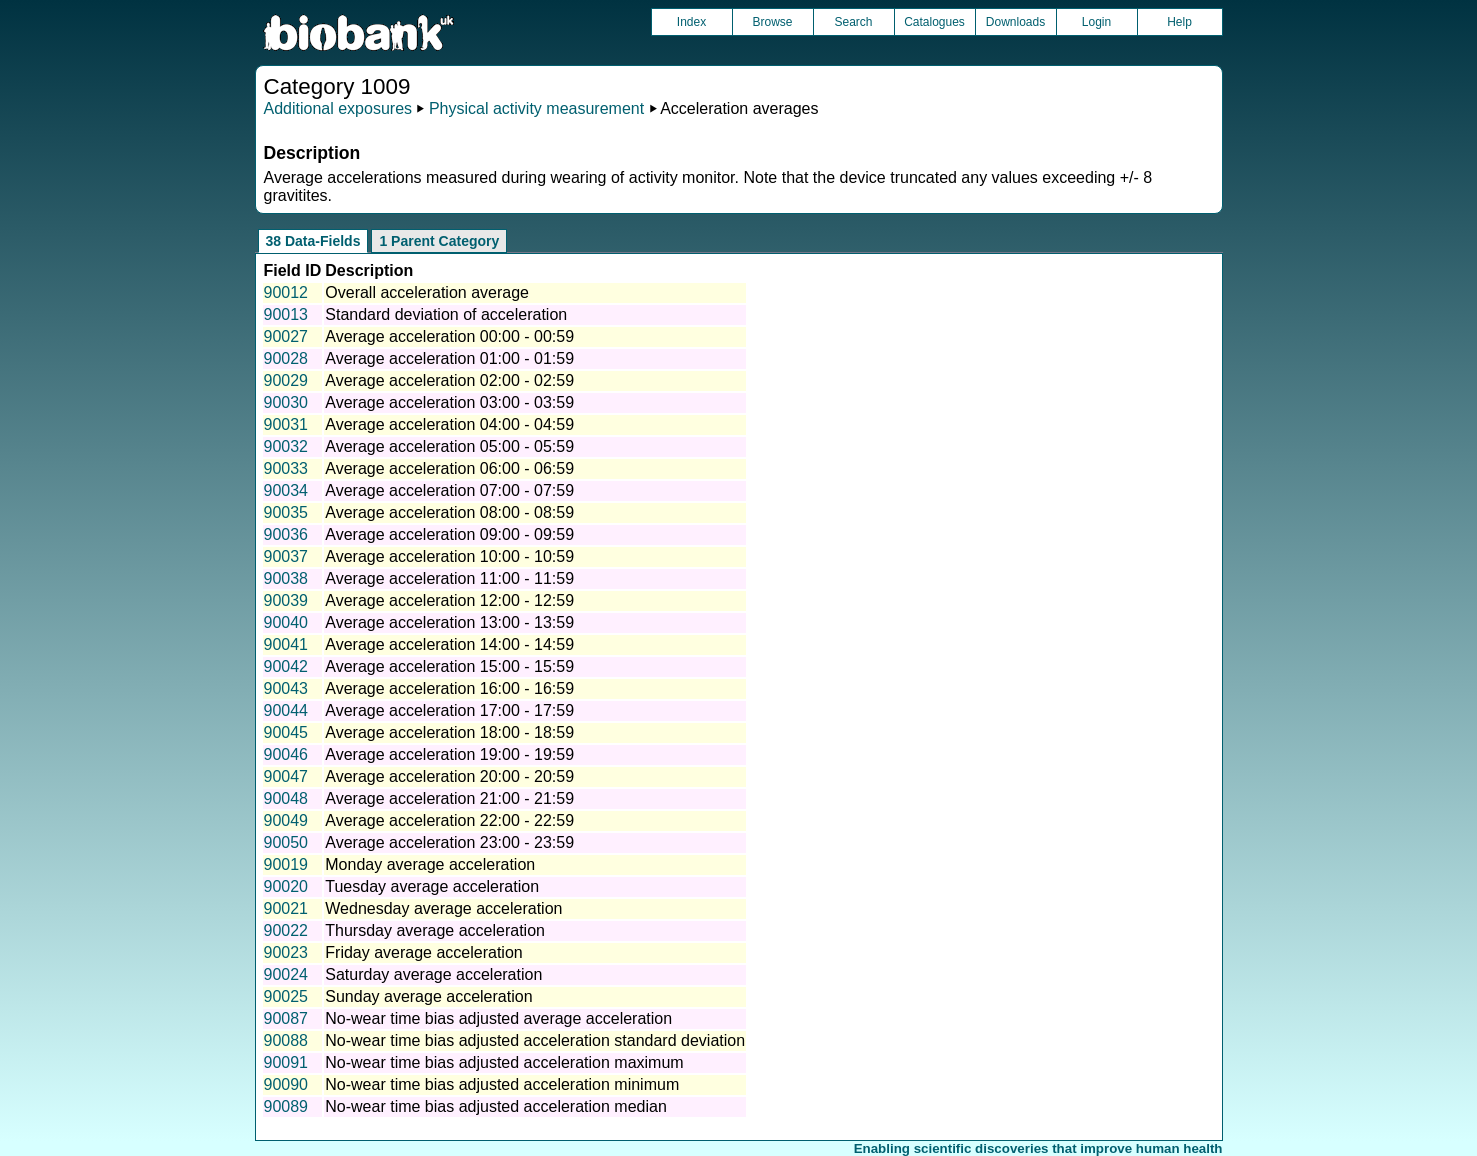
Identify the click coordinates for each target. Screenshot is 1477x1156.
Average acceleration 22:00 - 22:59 (449, 820)
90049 (286, 820)
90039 (286, 600)
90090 (286, 1084)
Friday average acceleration (423, 952)
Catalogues (934, 22)
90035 (286, 512)
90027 (286, 336)
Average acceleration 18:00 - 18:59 (449, 732)
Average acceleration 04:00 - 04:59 (449, 424)
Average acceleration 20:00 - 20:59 (449, 776)
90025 (286, 996)
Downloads (1015, 22)
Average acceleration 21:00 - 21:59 (449, 798)
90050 (286, 842)
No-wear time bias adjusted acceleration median (496, 1106)
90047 (286, 776)
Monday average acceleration (430, 864)
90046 (286, 754)
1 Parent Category (439, 241)
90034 (286, 490)
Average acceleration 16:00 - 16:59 (449, 688)
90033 (286, 468)
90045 (286, 732)
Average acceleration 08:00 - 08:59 (449, 512)
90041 (286, 644)
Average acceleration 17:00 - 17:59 (449, 710)
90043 (286, 688)
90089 (286, 1106)
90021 (286, 908)
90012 (286, 292)
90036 (286, 534)
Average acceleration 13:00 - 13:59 (449, 622)
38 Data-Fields (313, 241)
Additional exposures (338, 108)
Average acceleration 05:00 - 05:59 (449, 446)
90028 (286, 358)
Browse (772, 22)
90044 (286, 710)
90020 (286, 886)
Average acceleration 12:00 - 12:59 (449, 600)
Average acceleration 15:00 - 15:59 (449, 666)
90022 (286, 930)
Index (691, 22)
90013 (286, 314)
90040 (286, 622)
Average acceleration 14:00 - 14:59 (449, 644)
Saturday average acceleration (433, 974)
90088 (286, 1040)
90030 (286, 402)
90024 (286, 974)
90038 (286, 578)
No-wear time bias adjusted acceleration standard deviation (535, 1040)
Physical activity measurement (536, 108)
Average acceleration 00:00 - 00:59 (449, 336)
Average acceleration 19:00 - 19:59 (449, 754)
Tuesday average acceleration (432, 886)
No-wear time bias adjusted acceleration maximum (504, 1062)
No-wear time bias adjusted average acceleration (498, 1018)
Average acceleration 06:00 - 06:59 (449, 468)
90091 (286, 1062)
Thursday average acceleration (435, 930)
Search (853, 22)
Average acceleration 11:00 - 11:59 (449, 578)
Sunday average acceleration (428, 996)
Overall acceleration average (427, 292)
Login (1096, 22)
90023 (286, 952)
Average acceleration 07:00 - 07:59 (449, 490)
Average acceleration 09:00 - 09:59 (449, 534)
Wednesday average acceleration (443, 908)
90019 (286, 864)
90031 (286, 424)
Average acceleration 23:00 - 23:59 (449, 842)
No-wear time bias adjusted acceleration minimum (502, 1084)
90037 (286, 556)
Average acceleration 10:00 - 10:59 (449, 556)
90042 (286, 666)
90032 (286, 446)
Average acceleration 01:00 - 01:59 (449, 358)
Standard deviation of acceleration (446, 314)
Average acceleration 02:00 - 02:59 (449, 380)
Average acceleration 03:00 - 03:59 (449, 402)
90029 (286, 380)
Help (1179, 22)
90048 (286, 798)
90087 (286, 1018)
